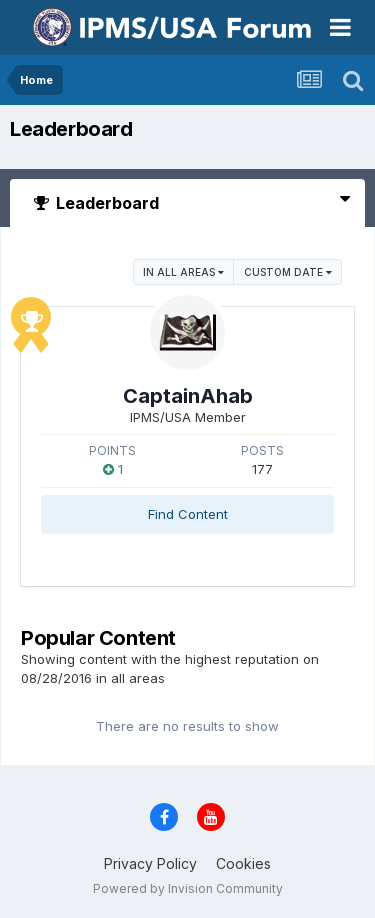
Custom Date (288, 272)
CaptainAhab (188, 396)
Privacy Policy (150, 863)
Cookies (243, 863)
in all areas (183, 272)
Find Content (188, 514)
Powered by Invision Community (188, 888)
